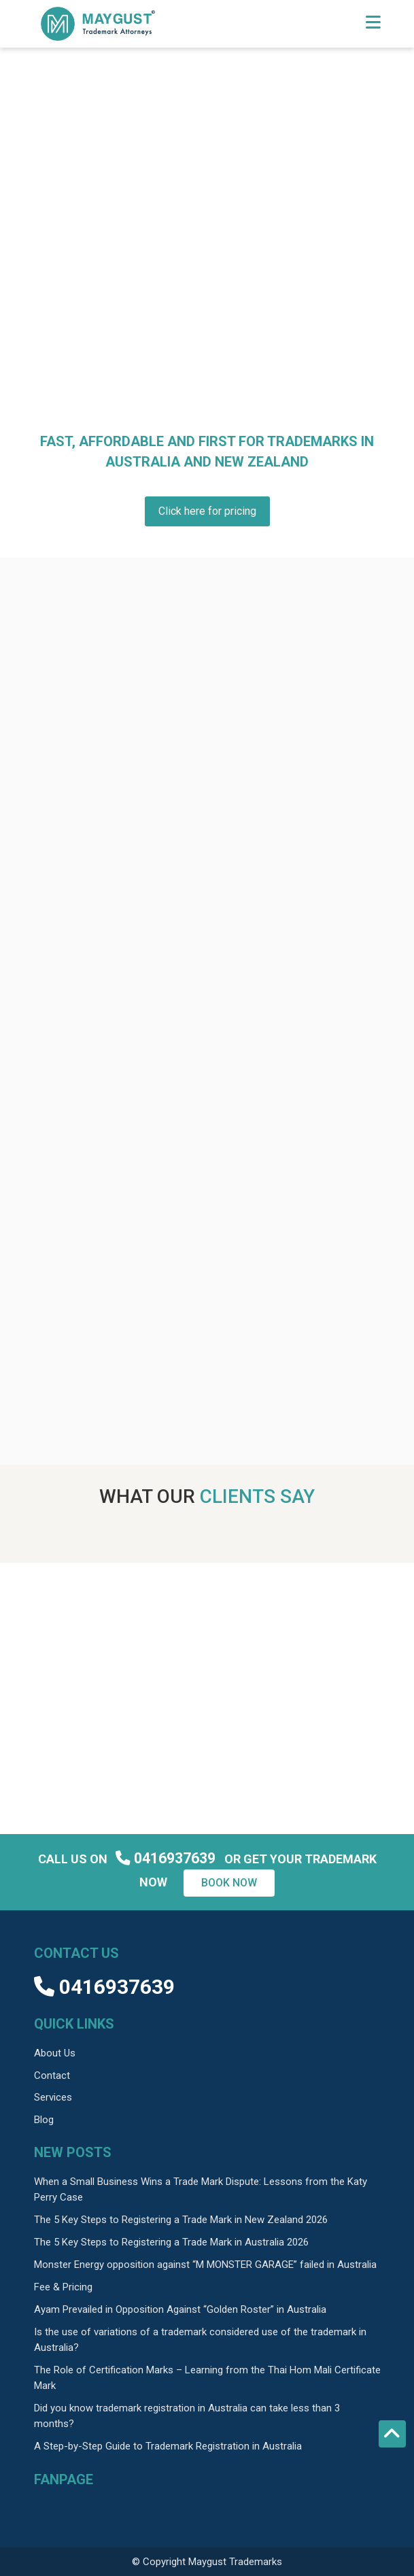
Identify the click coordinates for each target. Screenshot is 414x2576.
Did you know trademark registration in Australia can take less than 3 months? (187, 2416)
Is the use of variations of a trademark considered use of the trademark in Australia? (200, 2340)
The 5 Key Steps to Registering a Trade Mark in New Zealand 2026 (181, 2220)
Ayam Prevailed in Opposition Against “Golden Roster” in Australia (180, 2309)
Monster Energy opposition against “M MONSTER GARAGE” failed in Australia (205, 2264)
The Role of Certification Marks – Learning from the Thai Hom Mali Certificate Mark (207, 2378)
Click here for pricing (207, 511)
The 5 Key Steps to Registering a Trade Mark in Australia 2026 (171, 2242)
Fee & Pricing (63, 2287)
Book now (229, 1882)
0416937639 (167, 1858)
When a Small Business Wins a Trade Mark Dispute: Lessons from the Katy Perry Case (200, 2189)
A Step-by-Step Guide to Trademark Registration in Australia (168, 2446)
